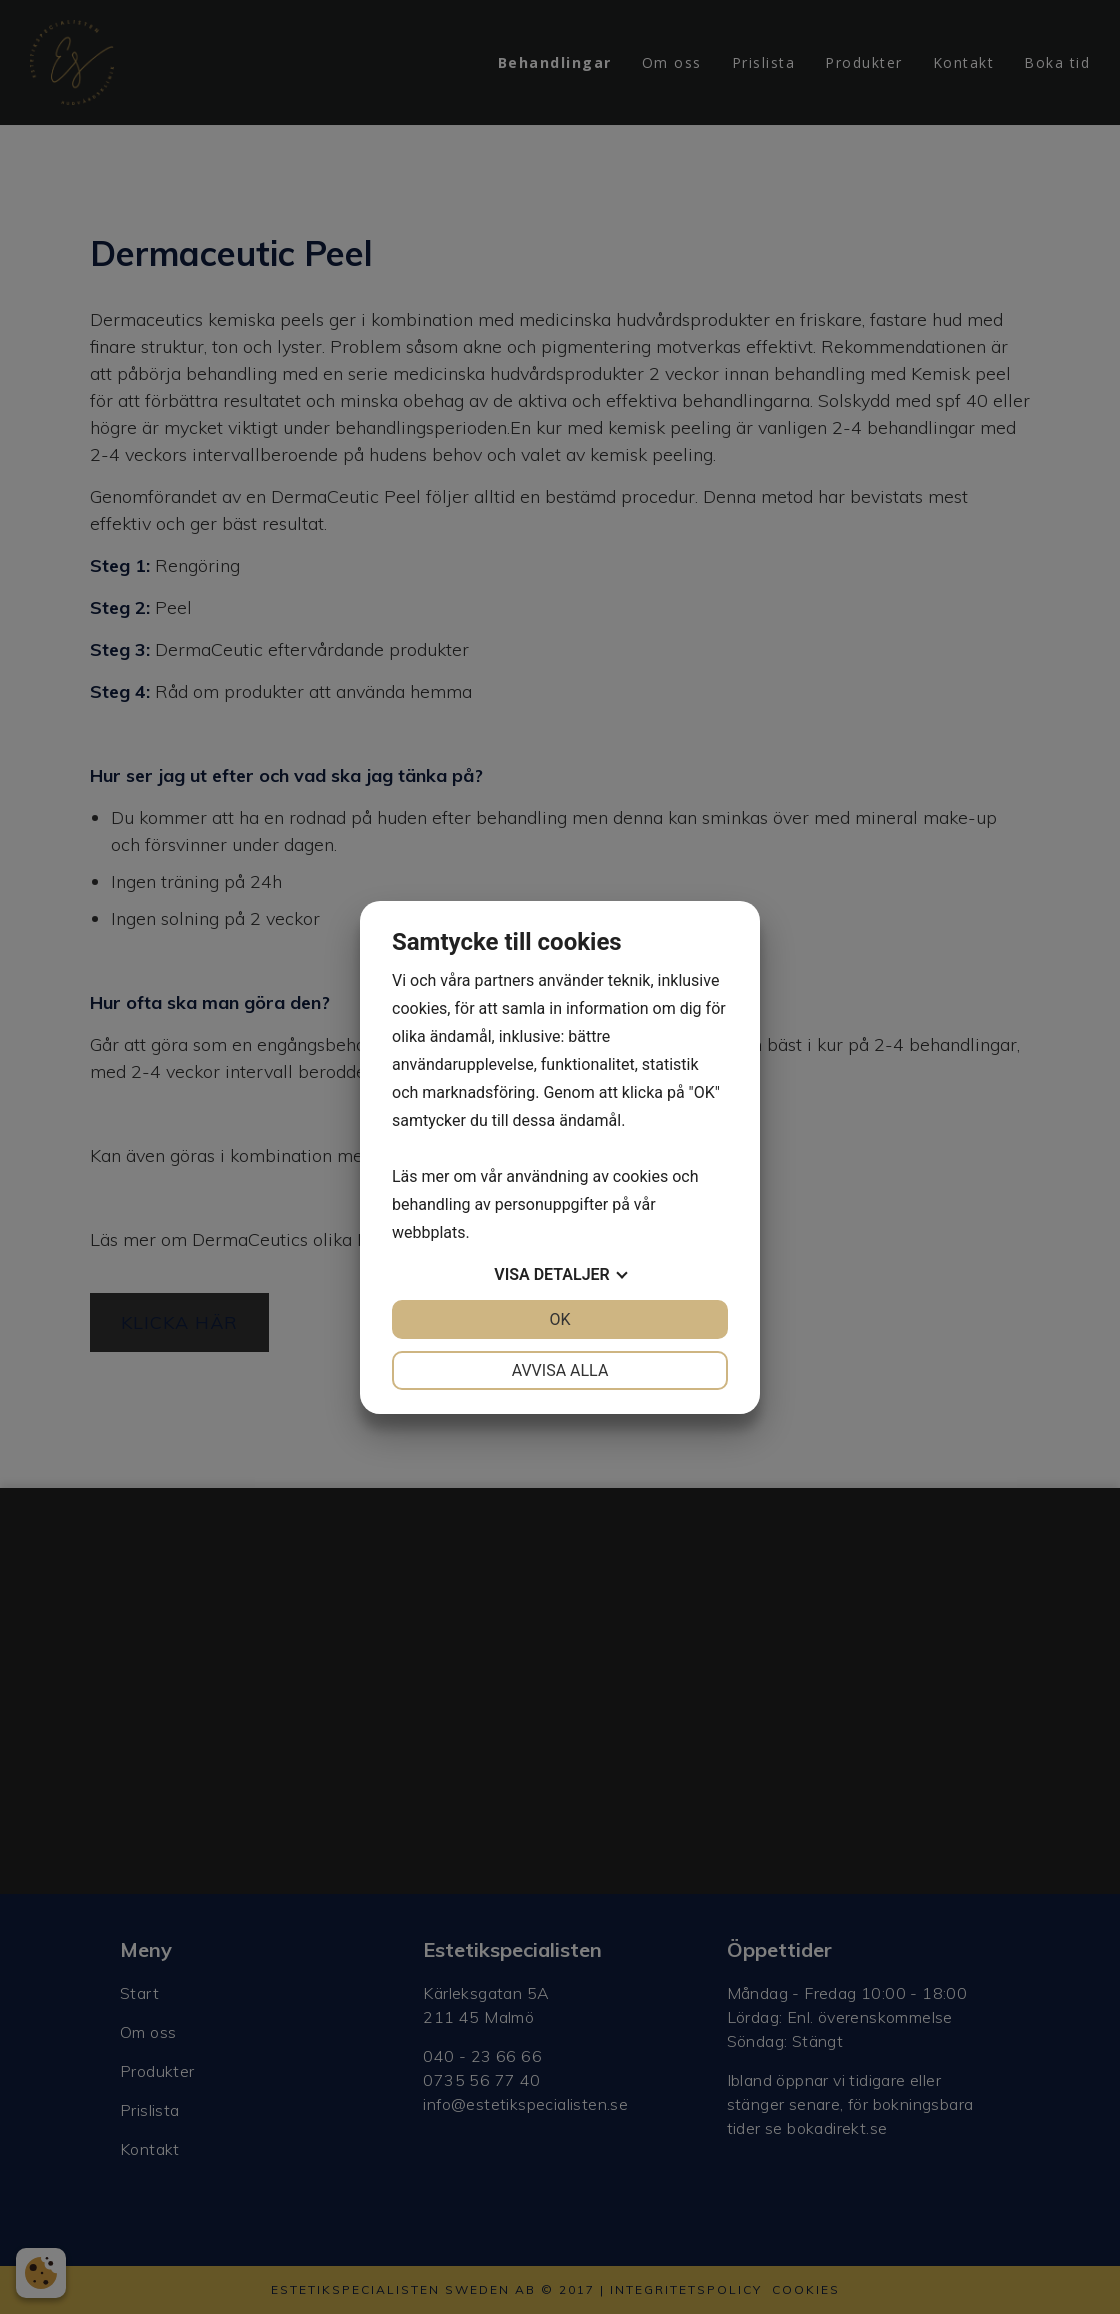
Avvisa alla (560, 1370)
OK (559, 1319)
